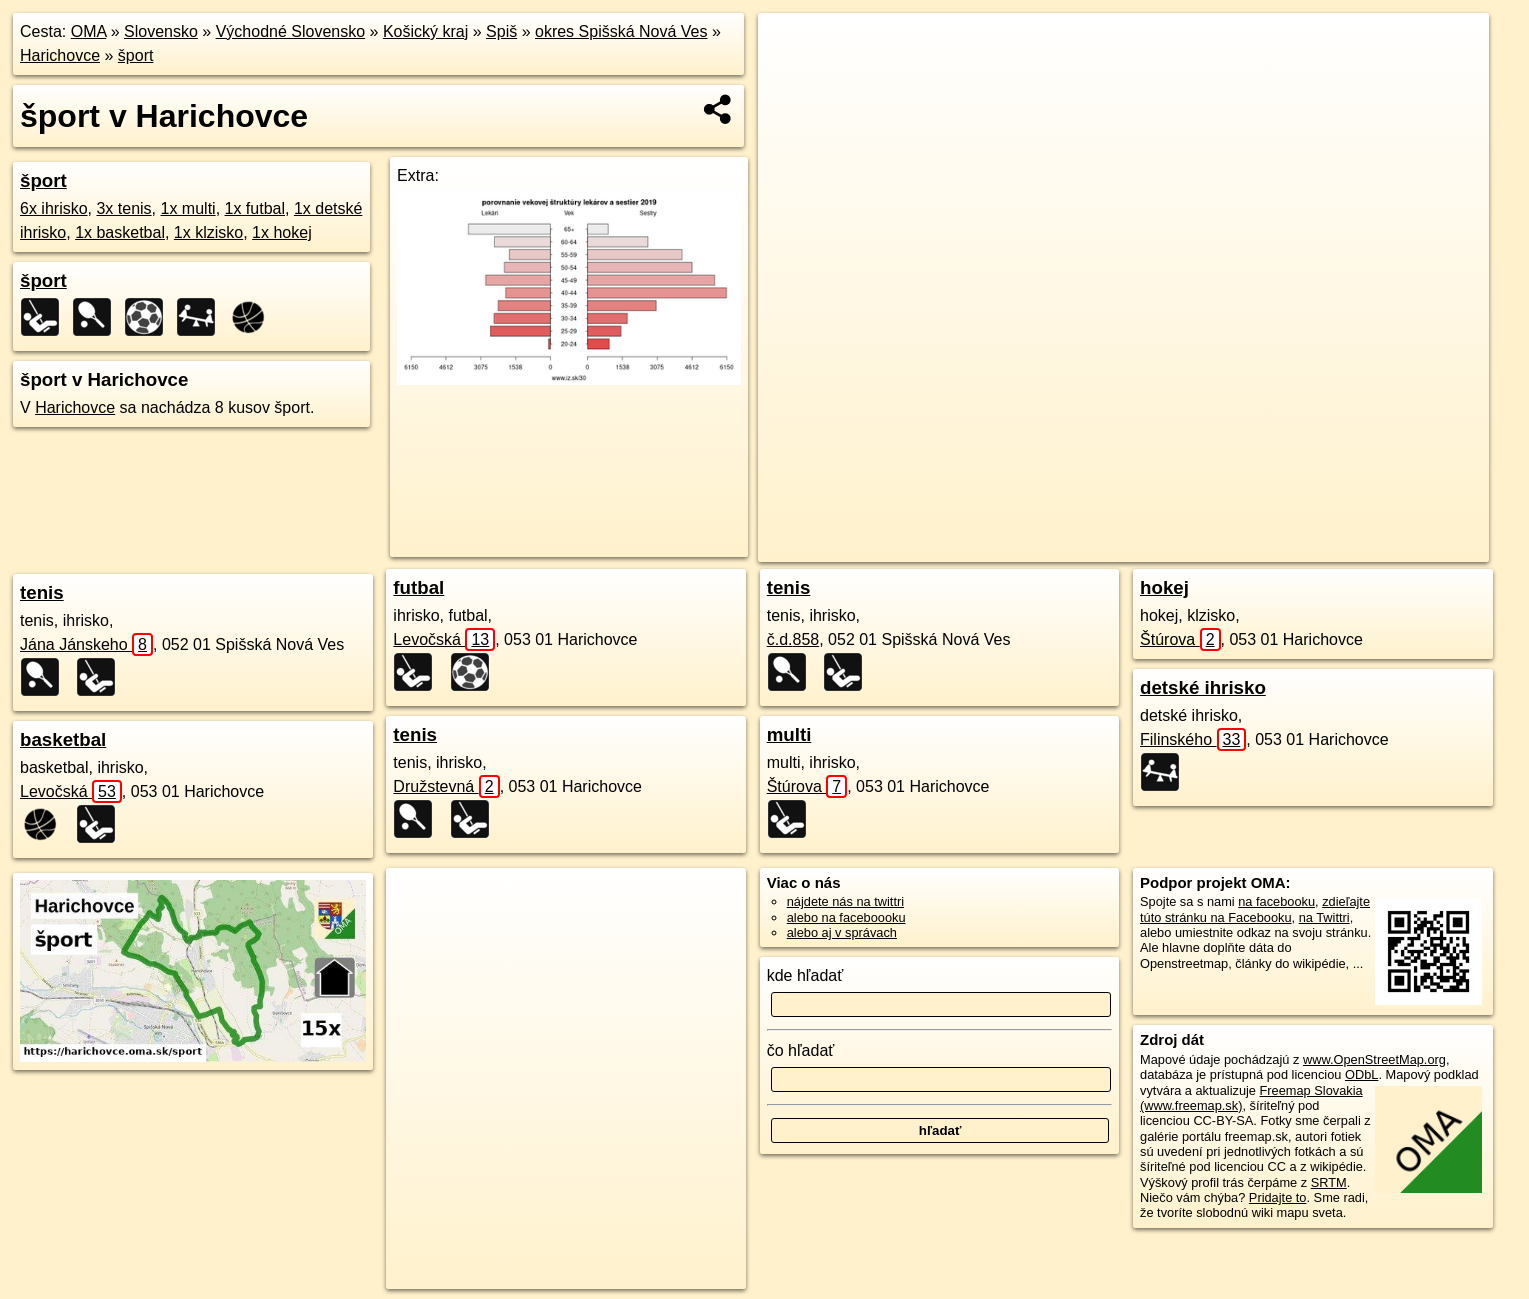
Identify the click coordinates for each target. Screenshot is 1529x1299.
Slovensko (161, 31)
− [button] (792, 78)
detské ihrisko (1203, 687)
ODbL (1361, 1074)
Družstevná (446, 786)
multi (789, 734)
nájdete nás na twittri (845, 901)
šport (136, 55)
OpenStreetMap (1149, 547)
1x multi (188, 208)
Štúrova (807, 786)
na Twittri (1324, 917)
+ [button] (792, 47)
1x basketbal (120, 232)
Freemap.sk (1252, 547)
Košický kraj (425, 31)
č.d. (793, 639)
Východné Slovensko (290, 31)
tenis (42, 592)
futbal (418, 587)
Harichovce (60, 55)
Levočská (71, 791)
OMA (89, 31)
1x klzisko (208, 232)
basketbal (63, 739)
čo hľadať (801, 1050)
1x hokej (282, 232)
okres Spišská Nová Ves (621, 31)
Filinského (1193, 739)
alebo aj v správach (842, 932)
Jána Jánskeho (86, 644)
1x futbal (255, 208)
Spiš (501, 31)
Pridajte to (1278, 1197)
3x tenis (123, 208)
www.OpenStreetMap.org (1374, 1059)
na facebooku (1276, 901)
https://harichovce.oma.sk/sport (1401, 547)
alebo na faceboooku (846, 917)
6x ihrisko (54, 208)
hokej (1164, 587)
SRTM (1329, 1182)
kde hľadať (805, 975)
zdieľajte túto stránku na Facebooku (1255, 909)
